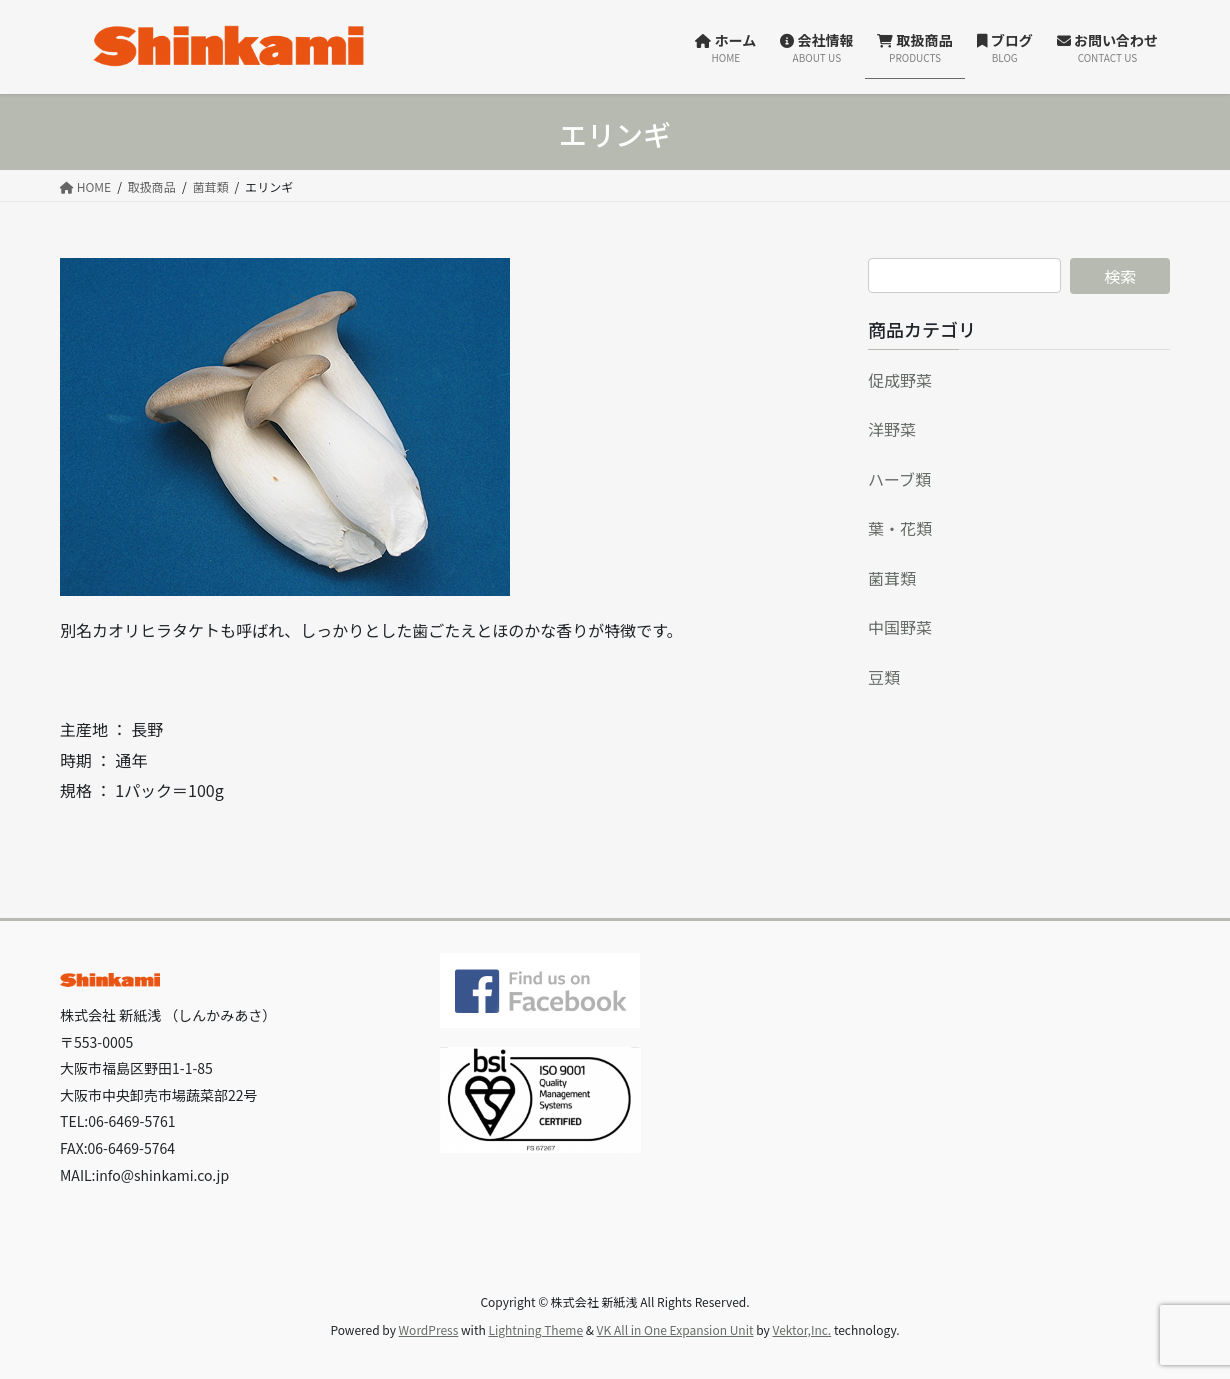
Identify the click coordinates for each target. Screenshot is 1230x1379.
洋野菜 (892, 429)
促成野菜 (900, 380)
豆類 (884, 677)
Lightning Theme (535, 1329)
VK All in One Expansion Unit (675, 1329)
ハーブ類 (899, 479)
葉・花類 (900, 528)
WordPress (429, 1329)
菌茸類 (892, 578)
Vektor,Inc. (801, 1329)
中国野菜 (900, 627)
